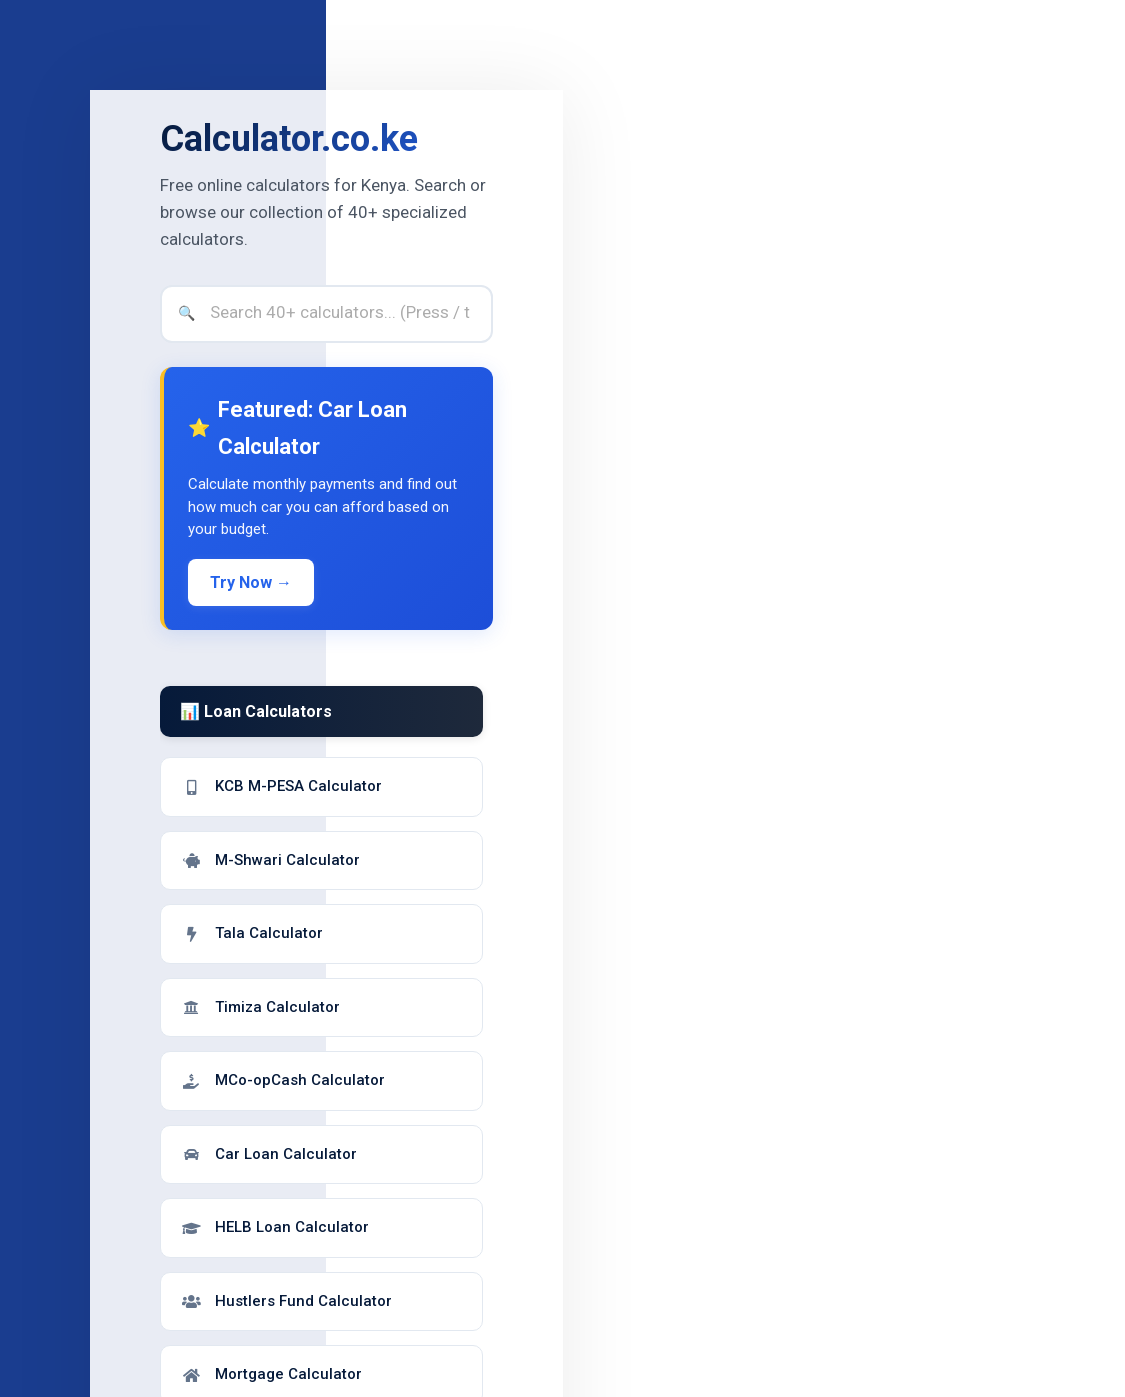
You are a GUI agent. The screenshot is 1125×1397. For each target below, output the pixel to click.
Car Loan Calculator (269, 1154)
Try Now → (251, 582)
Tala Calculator (252, 933)
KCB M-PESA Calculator (281, 786)
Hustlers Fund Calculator (286, 1301)
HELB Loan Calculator (275, 1227)
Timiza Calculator (260, 1007)
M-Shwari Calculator (270, 860)
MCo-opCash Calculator (283, 1080)
